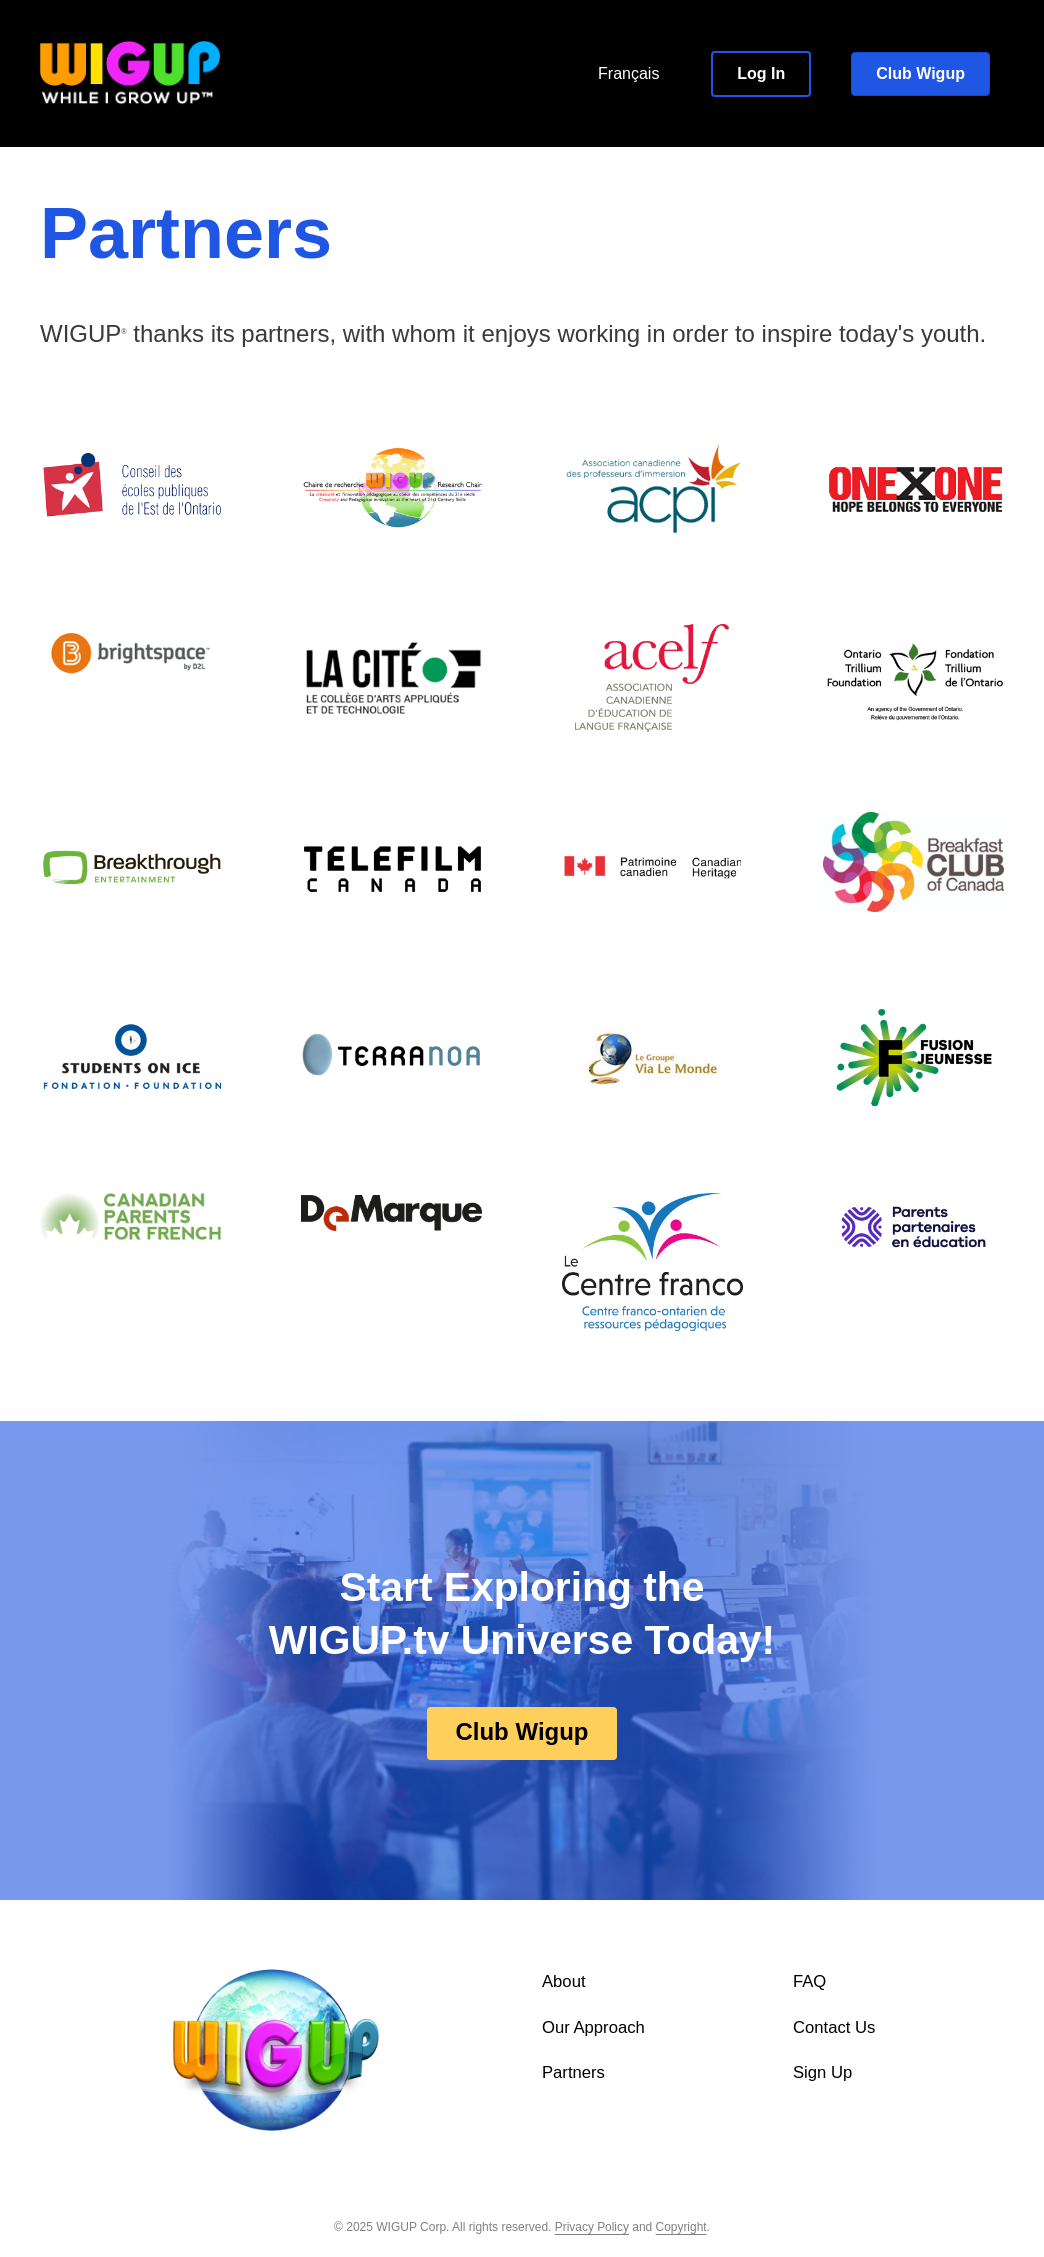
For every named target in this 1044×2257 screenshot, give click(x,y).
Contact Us (834, 2027)
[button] (761, 74)
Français (628, 73)
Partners (573, 2073)
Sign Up (823, 2073)
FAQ (810, 1981)
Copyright (681, 2227)
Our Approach (594, 2027)
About (564, 1981)
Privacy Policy (591, 2227)
